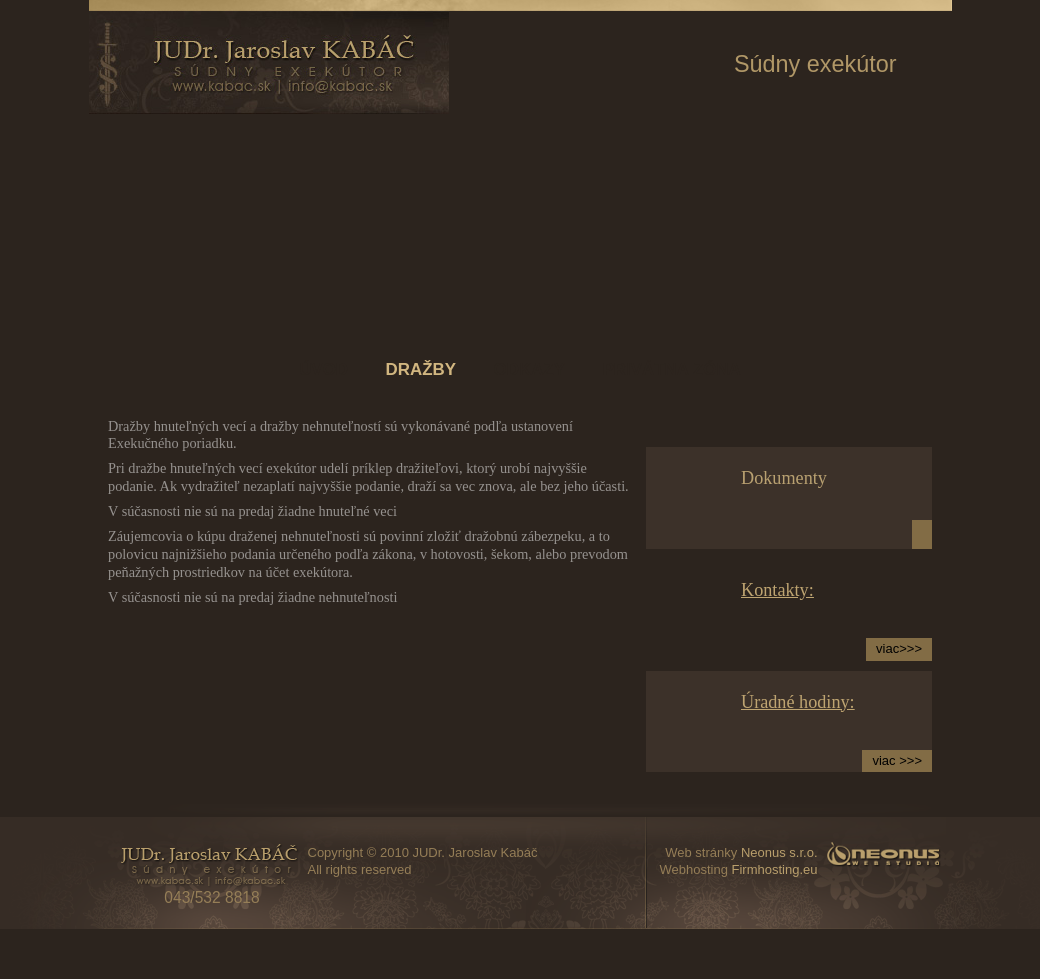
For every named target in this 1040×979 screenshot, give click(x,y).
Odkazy (529, 369)
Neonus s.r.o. (779, 852)
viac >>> (897, 760)
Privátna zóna (672, 369)
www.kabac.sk (269, 62)
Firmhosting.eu (775, 869)
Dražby (421, 369)
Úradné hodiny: (798, 702)
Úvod (323, 369)
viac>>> (899, 648)
